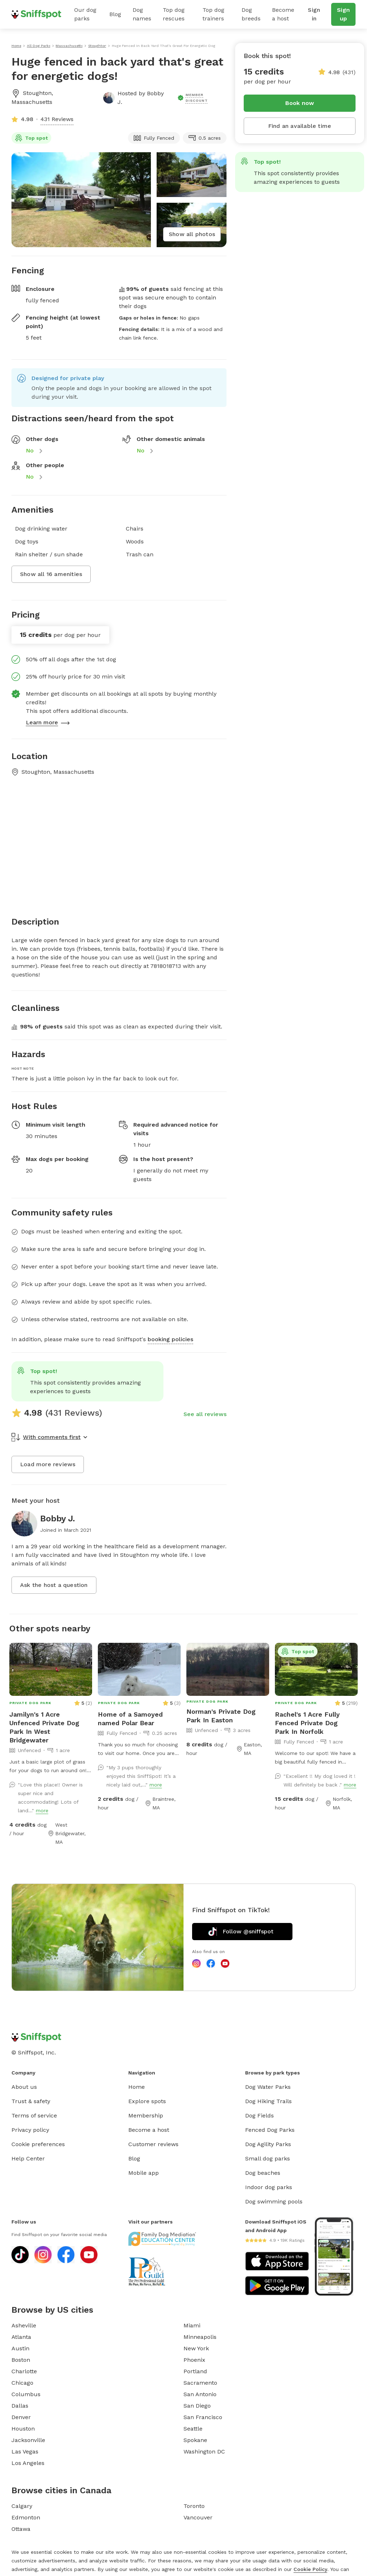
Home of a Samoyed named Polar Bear (130, 1719)
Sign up (343, 14)
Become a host (283, 14)
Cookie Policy (310, 2569)
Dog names (142, 14)
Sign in (314, 14)
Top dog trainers (213, 14)
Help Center (28, 2158)
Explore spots (147, 2101)
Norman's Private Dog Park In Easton (221, 1716)
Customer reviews (153, 2144)
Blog (115, 14)
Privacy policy (30, 2129)
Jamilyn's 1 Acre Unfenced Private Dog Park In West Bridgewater (44, 1727)
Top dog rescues (174, 14)
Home (136, 2086)
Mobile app (143, 2172)
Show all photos (192, 234)
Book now (299, 103)
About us (24, 2086)
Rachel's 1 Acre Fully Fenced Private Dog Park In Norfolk (307, 1723)
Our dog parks (85, 14)
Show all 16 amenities (51, 574)
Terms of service (34, 2115)
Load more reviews (47, 1464)
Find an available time (299, 126)
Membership (145, 2115)
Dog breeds (251, 14)
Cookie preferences (38, 2144)
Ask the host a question (54, 1585)
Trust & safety (30, 2101)
